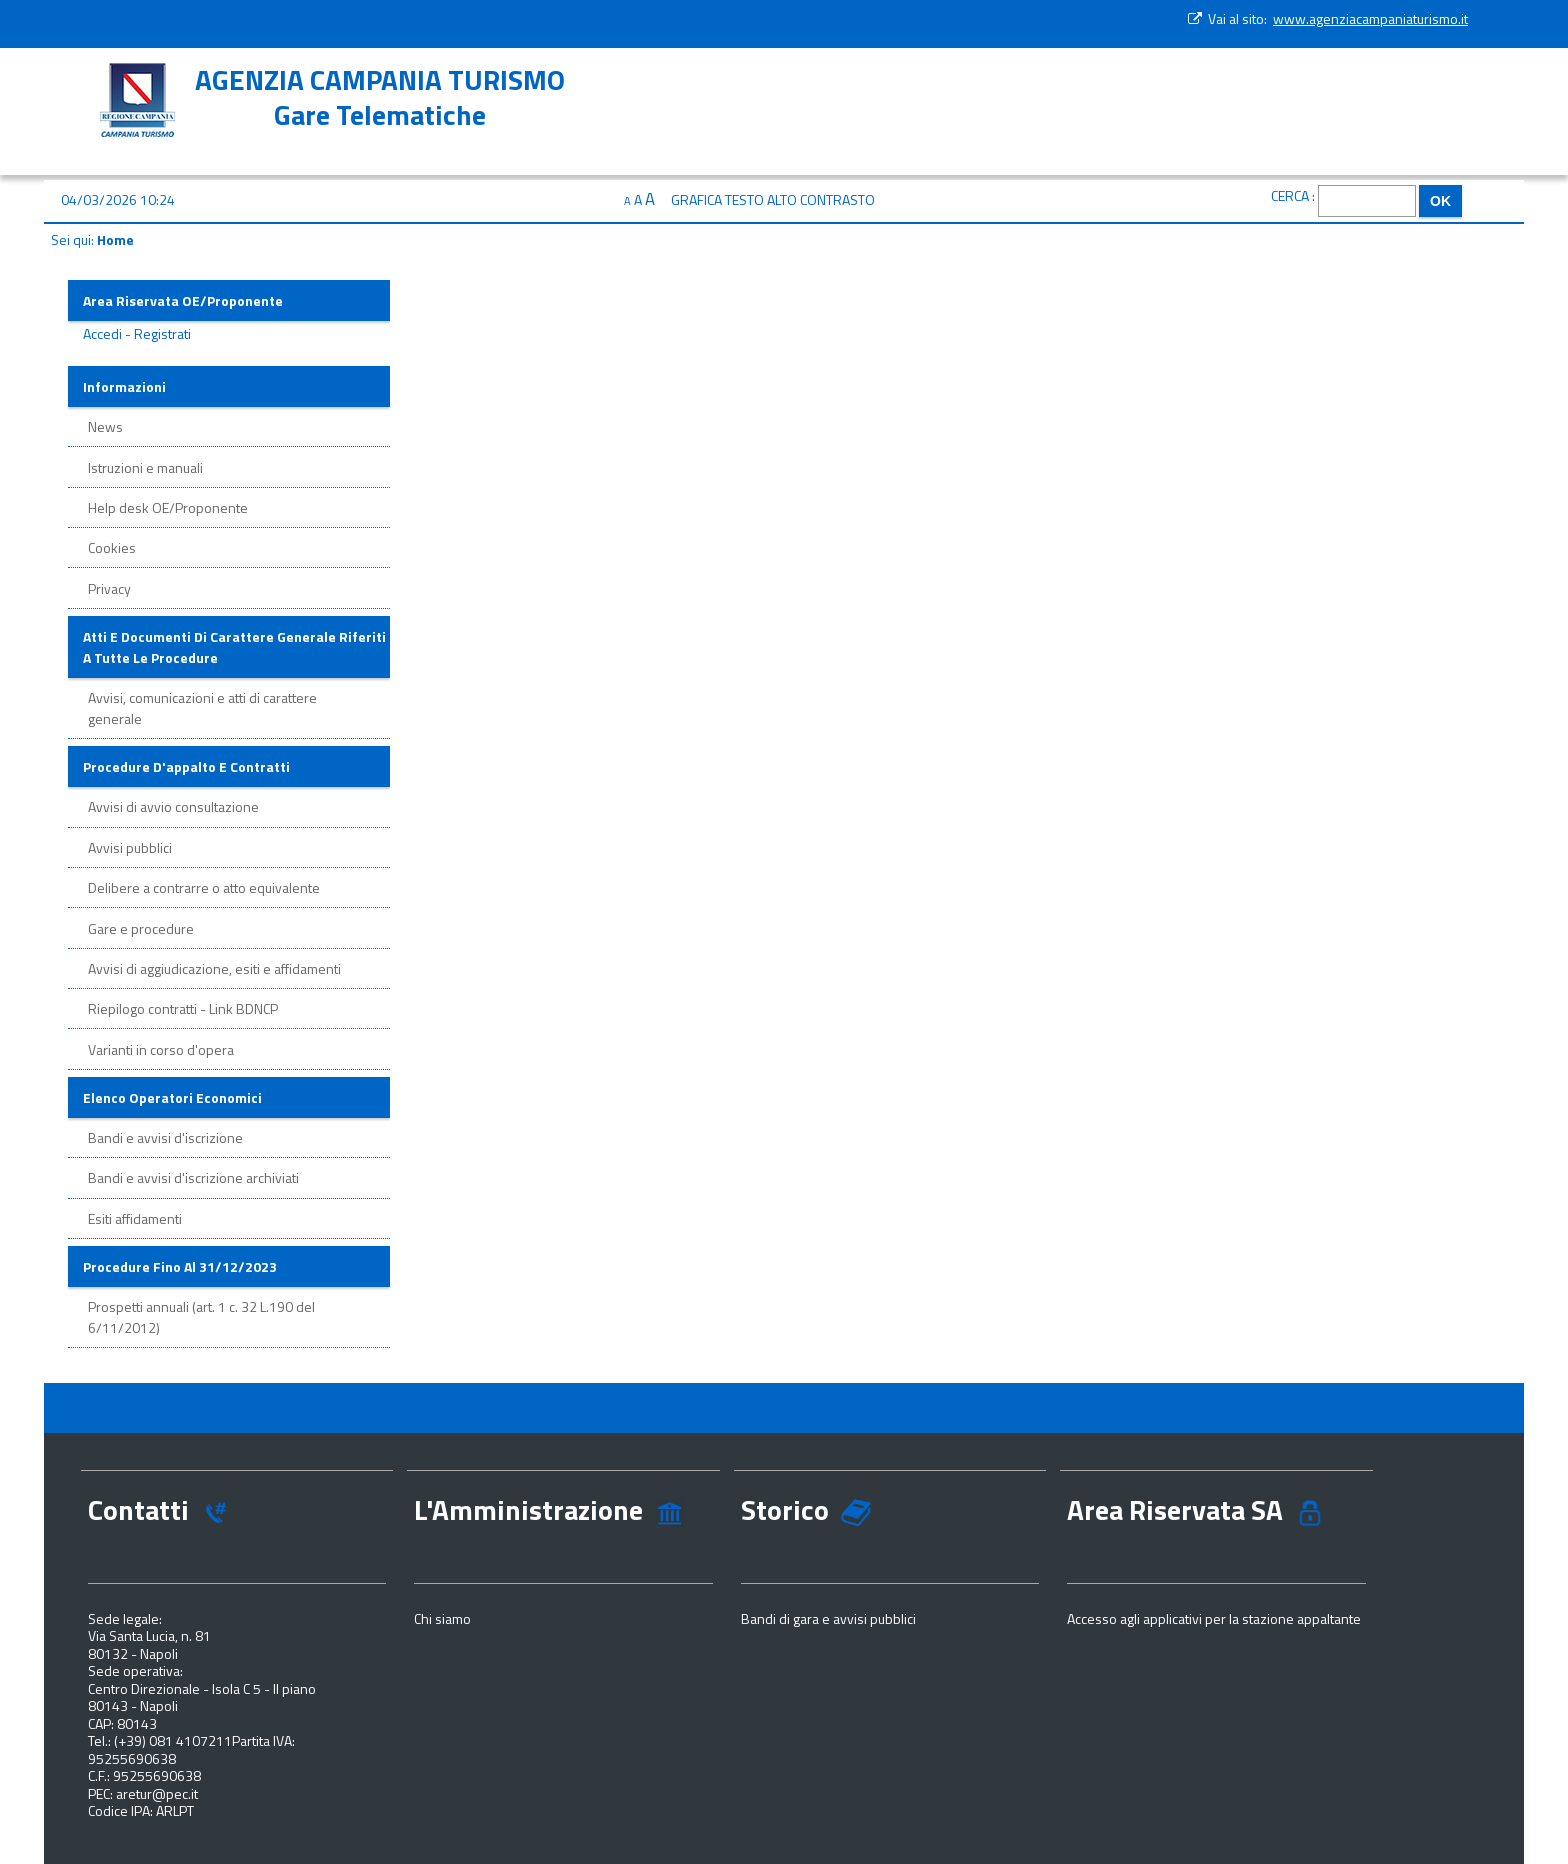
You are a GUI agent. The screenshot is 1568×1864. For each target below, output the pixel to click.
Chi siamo (442, 1618)
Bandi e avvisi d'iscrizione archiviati (193, 1177)
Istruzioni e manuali (145, 467)
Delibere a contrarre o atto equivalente (204, 887)
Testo (744, 199)
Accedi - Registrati (137, 333)
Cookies (112, 547)
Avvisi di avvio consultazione (173, 806)
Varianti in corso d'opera (161, 1049)
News (105, 426)
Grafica (696, 199)
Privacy (109, 588)
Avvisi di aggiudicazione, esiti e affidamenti (214, 968)
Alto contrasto (821, 199)
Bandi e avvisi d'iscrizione (165, 1137)
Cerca (1290, 195)
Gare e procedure (141, 928)
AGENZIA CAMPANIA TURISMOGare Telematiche (380, 97)
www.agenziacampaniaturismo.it (1370, 18)
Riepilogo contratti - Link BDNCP (183, 1008)
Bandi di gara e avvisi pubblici (828, 1618)
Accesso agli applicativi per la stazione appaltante (1214, 1618)
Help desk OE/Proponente (168, 507)
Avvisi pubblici (130, 847)
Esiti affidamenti (135, 1218)
